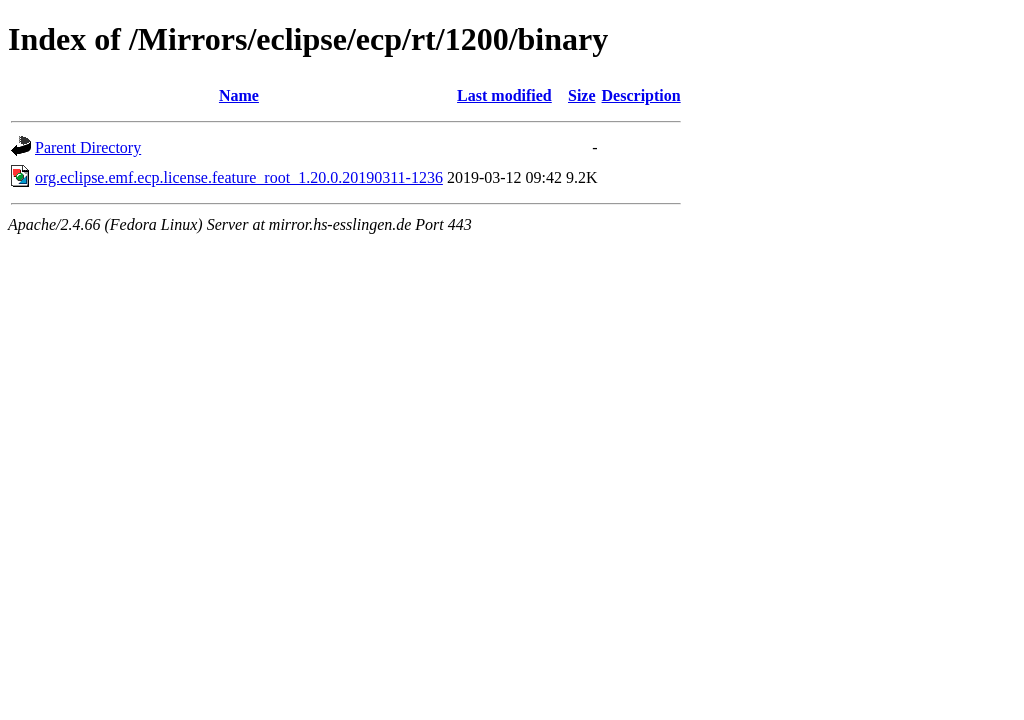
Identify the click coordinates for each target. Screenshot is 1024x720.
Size (582, 95)
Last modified (504, 95)
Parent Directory (88, 147)
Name (239, 95)
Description (641, 95)
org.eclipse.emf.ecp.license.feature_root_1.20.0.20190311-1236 (239, 177)
